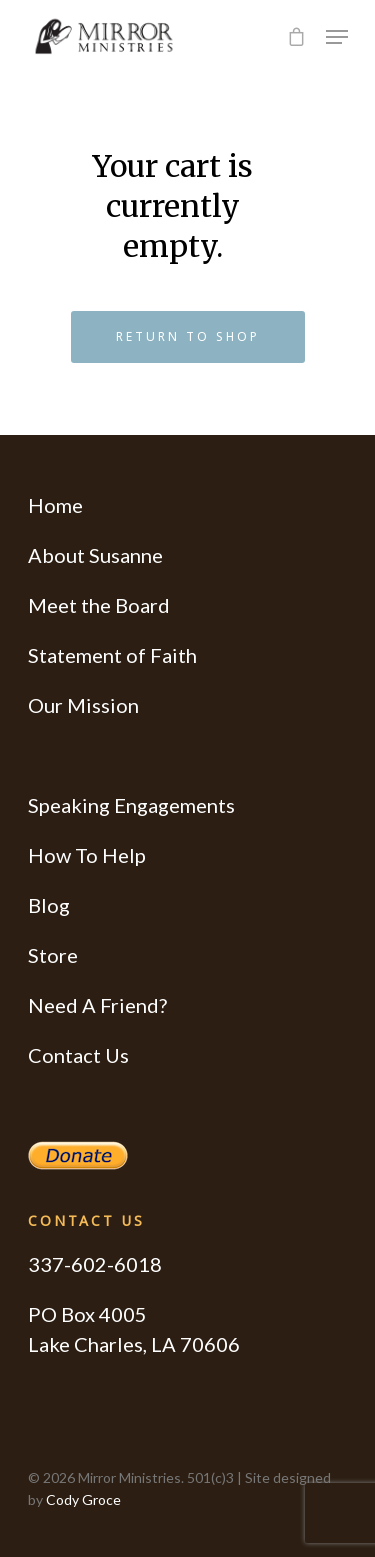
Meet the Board (99, 605)
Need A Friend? (97, 1005)
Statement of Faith (112, 655)
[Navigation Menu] (337, 37)
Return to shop (188, 336)
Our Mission (83, 705)
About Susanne (95, 555)
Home (55, 505)
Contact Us (78, 1055)
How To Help (87, 855)
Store (53, 955)
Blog (49, 905)
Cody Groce (83, 1499)
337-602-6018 (95, 1264)
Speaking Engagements (131, 805)
